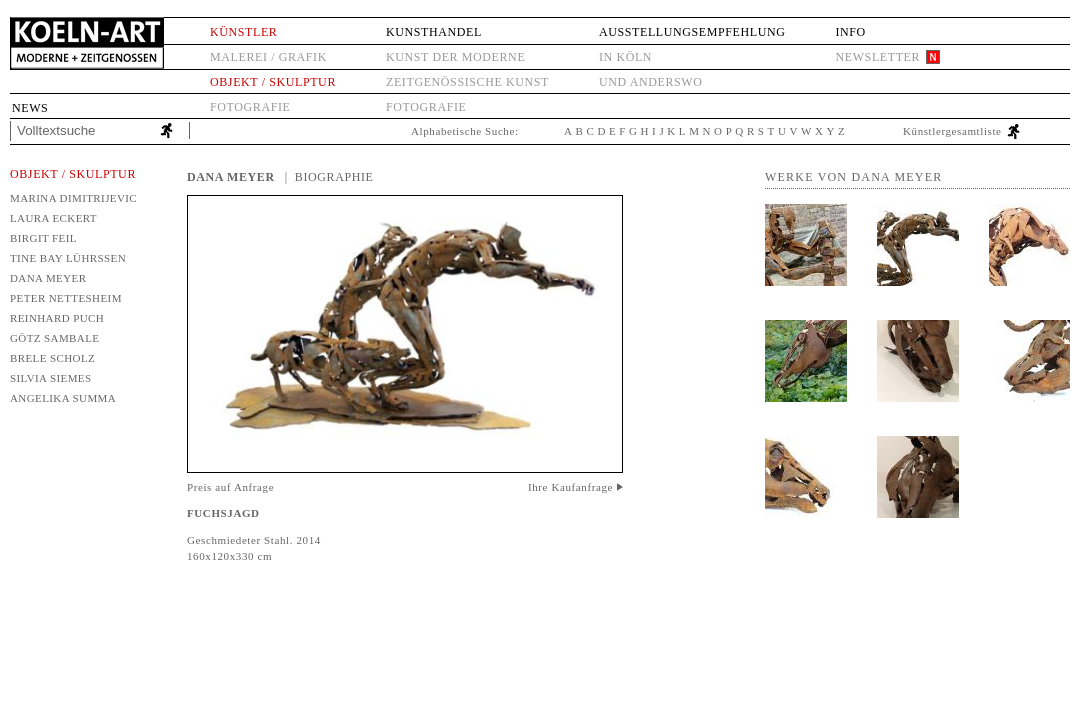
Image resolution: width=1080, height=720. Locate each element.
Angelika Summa (63, 398)
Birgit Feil (43, 238)
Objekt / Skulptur (273, 82)
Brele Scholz (52, 358)
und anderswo (651, 82)
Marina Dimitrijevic (73, 198)
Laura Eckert (53, 218)
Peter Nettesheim (66, 298)
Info (850, 32)
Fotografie (250, 107)
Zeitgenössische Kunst (467, 82)
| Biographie (329, 177)
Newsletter (877, 57)
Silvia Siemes (51, 378)
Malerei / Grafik (268, 57)
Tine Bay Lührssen (68, 258)
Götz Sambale (54, 338)
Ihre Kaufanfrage (570, 487)
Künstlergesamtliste (952, 131)
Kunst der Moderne (455, 57)
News (30, 108)
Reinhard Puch (57, 318)
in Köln (625, 57)
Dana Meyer (48, 278)
